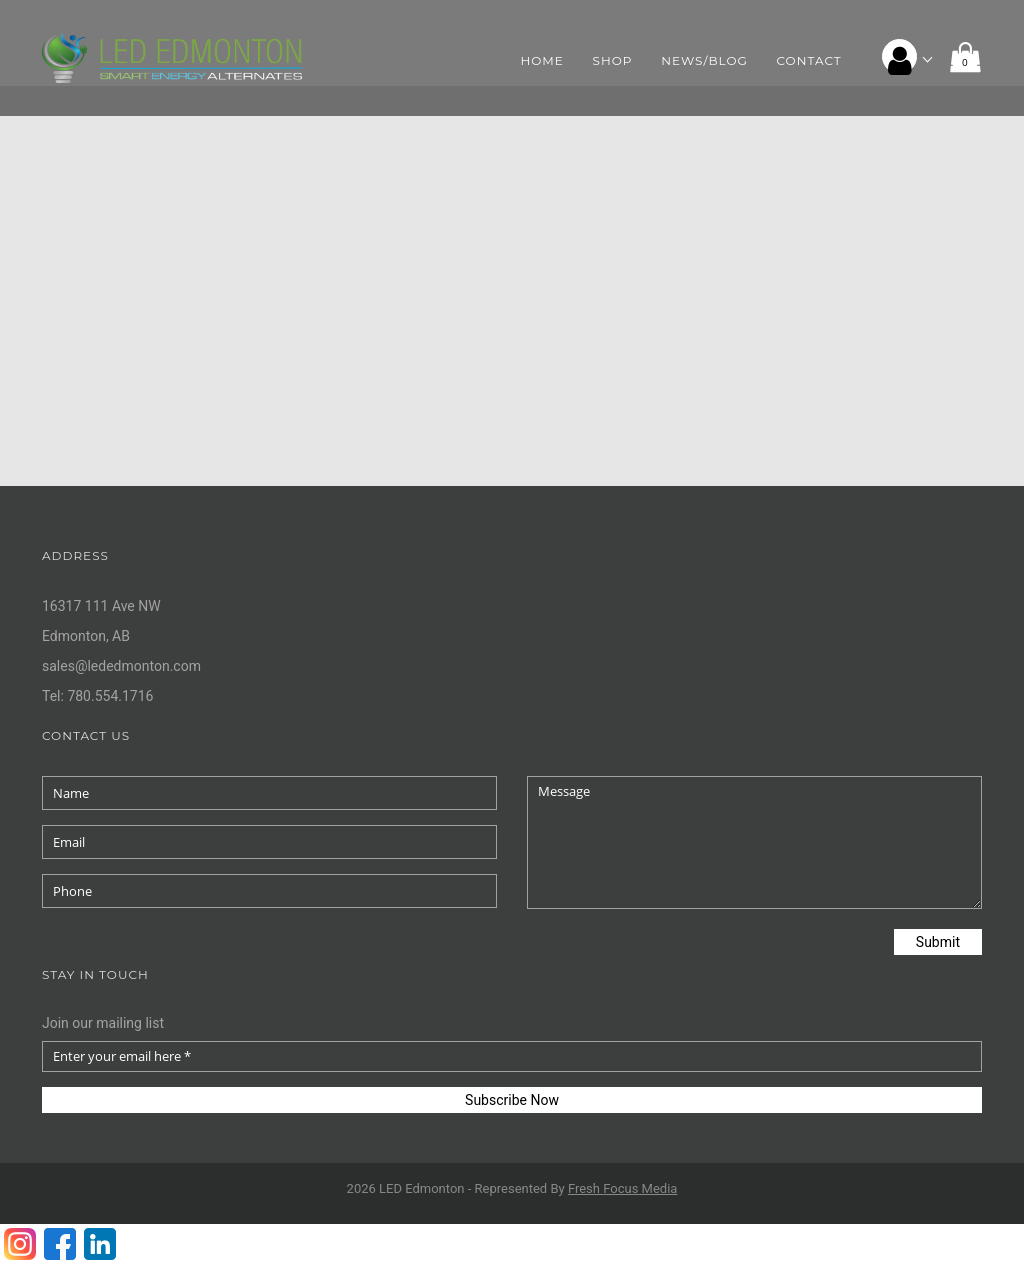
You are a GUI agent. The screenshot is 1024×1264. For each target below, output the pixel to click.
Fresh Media (623, 1188)
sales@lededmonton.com (121, 666)
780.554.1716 (110, 696)
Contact (809, 60)
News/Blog (704, 60)
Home (542, 60)
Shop (613, 60)
